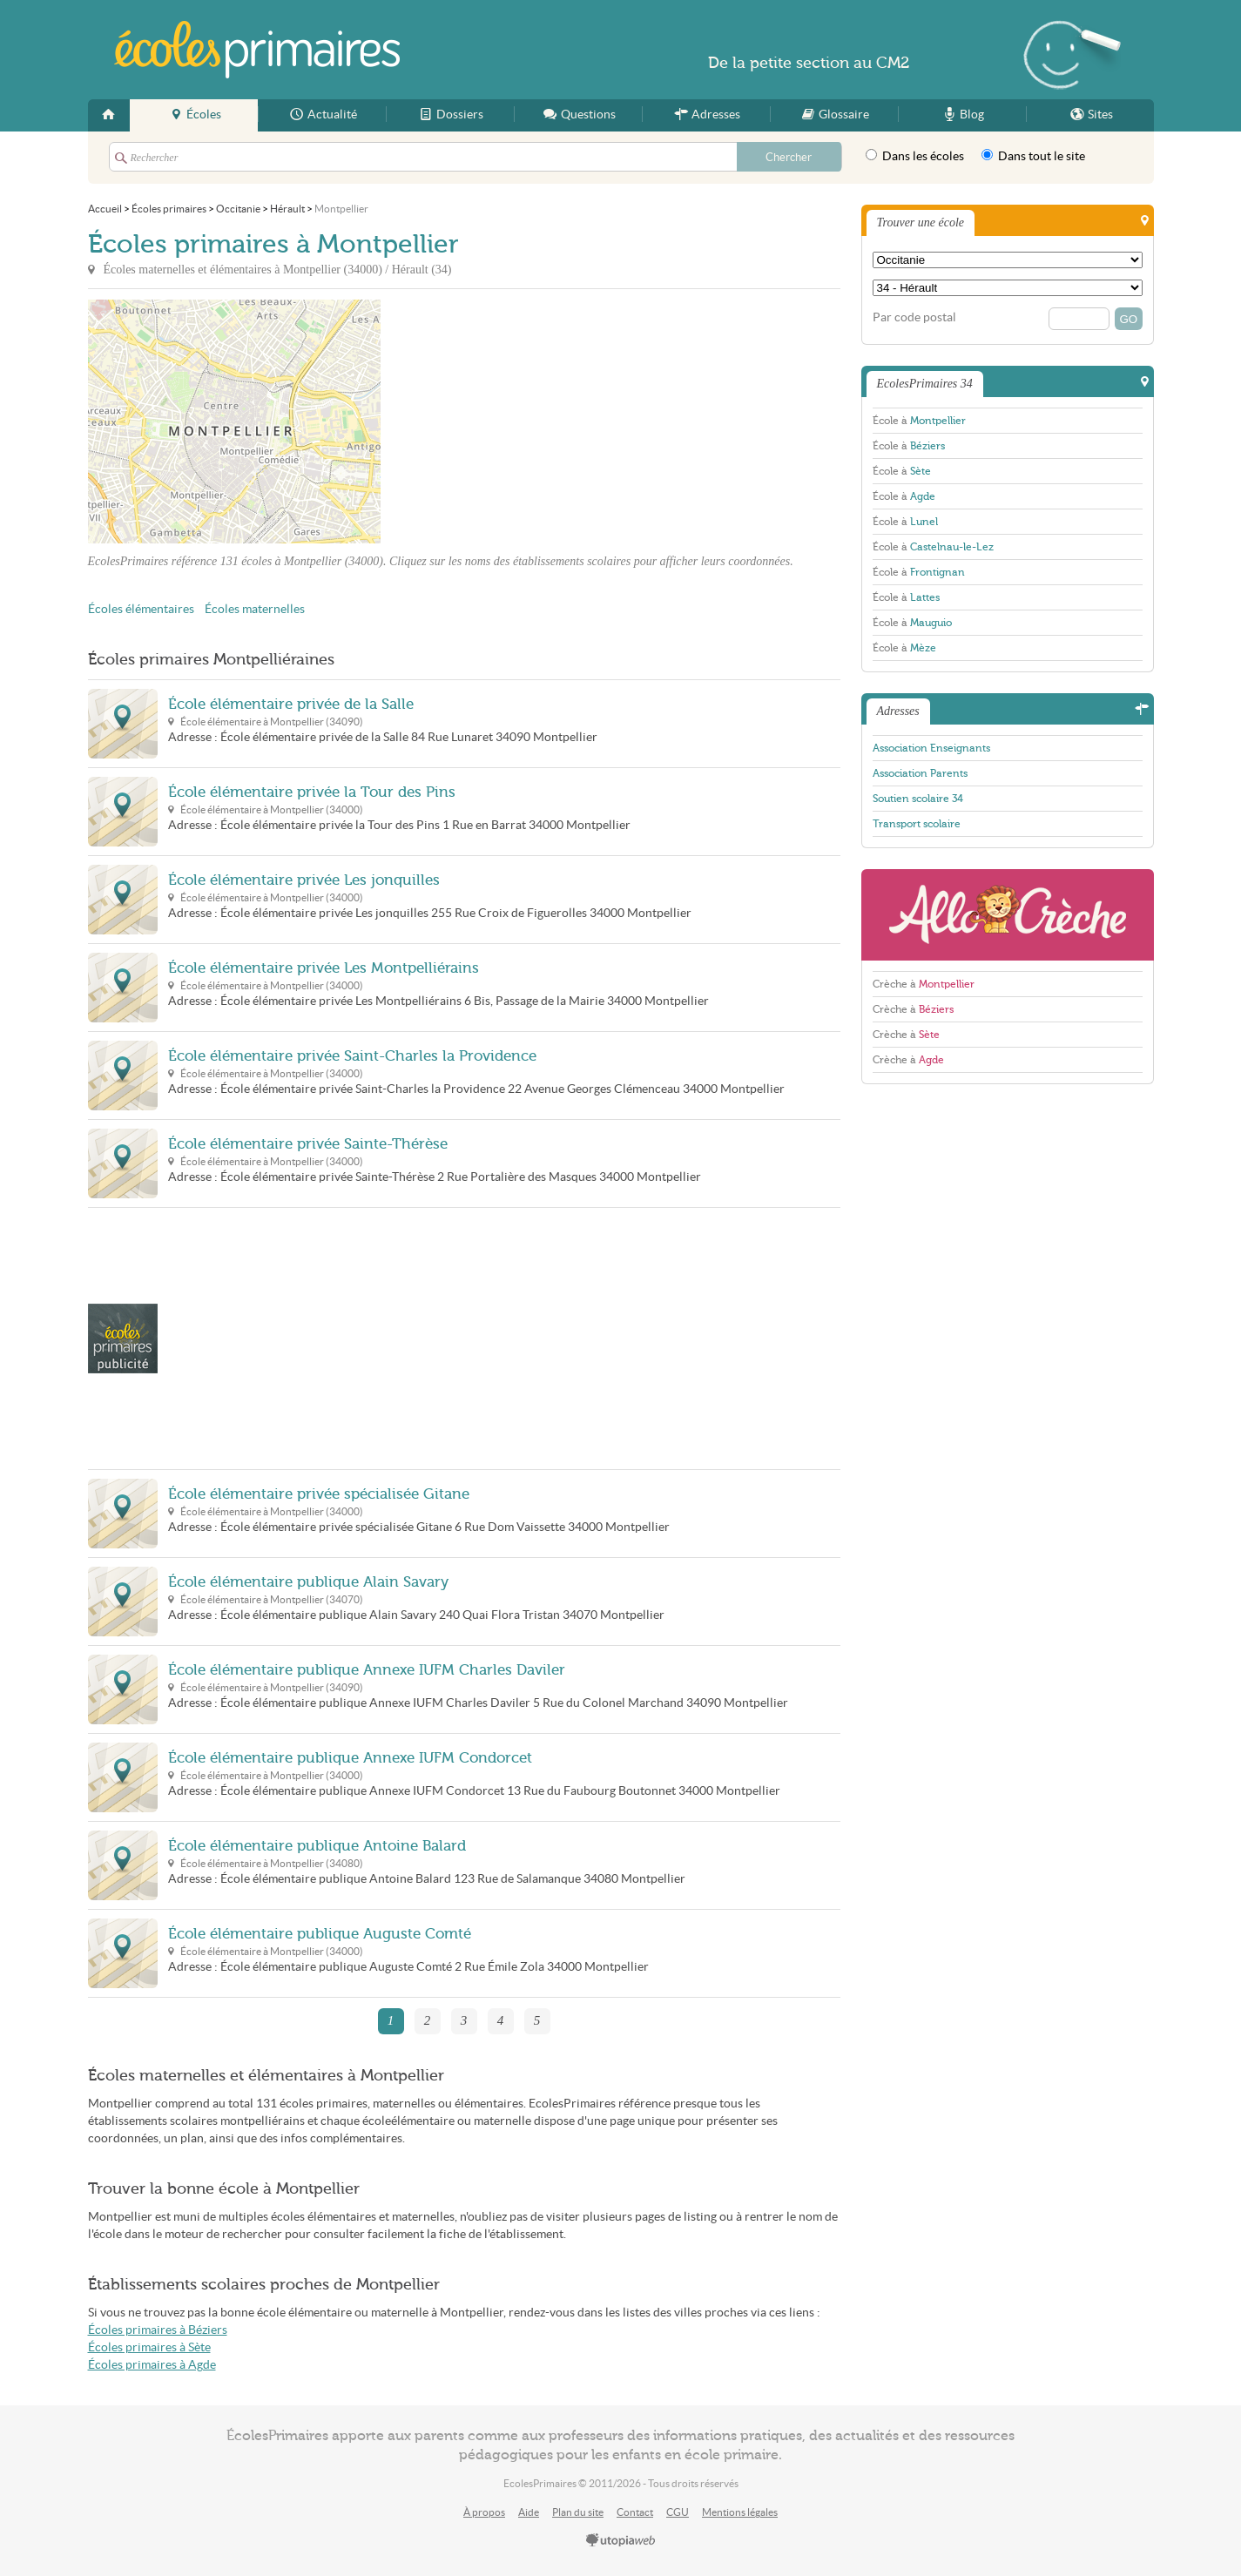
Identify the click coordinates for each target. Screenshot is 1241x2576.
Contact (635, 2512)
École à (919, 421)
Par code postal (914, 317)
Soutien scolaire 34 (918, 798)
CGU (677, 2512)
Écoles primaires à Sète (149, 2347)
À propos (484, 2512)
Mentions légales (740, 2512)
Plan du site (578, 2512)
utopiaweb (621, 2541)
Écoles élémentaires (141, 609)
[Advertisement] (537, 421)
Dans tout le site (1033, 156)
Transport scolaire (917, 824)
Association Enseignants (931, 748)
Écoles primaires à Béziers (157, 2330)
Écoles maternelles (255, 609)
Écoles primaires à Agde (152, 2364)
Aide (528, 2512)
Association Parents (920, 773)
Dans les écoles (915, 156)
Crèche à (924, 984)
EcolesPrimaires (257, 49)
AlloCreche (1007, 915)
